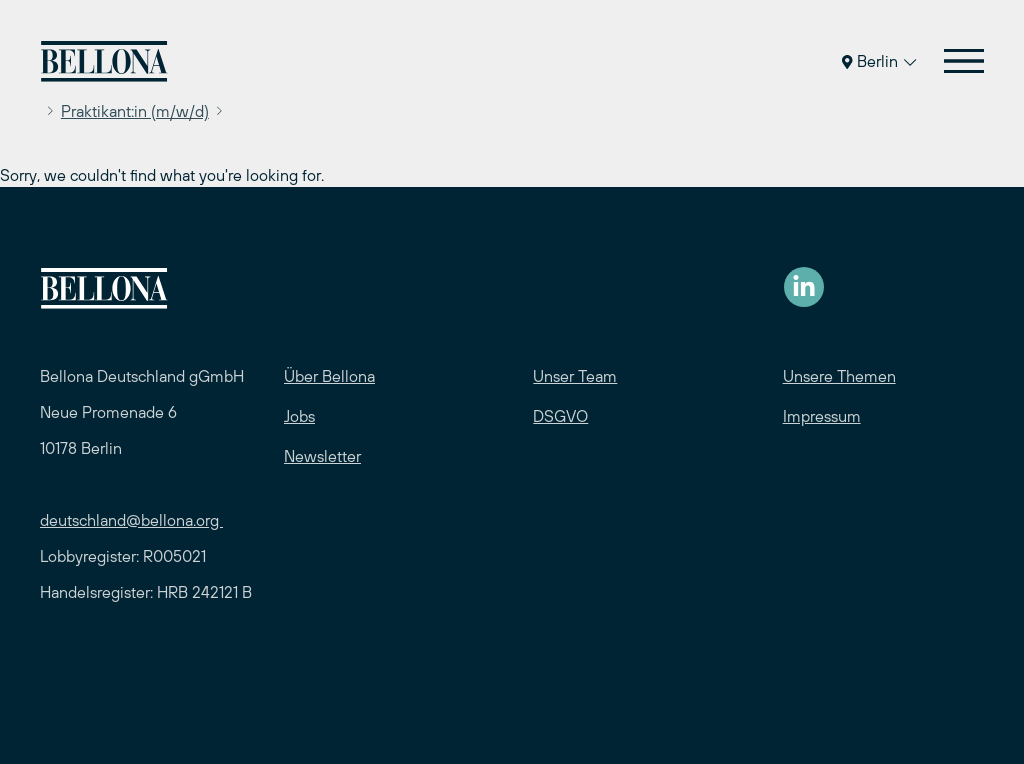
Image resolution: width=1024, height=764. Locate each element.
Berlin (879, 61)
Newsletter (322, 456)
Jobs (299, 416)
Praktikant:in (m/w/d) (135, 111)
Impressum (822, 416)
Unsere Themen (839, 376)
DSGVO (560, 416)
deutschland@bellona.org (131, 520)
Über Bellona (329, 376)
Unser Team (575, 376)
